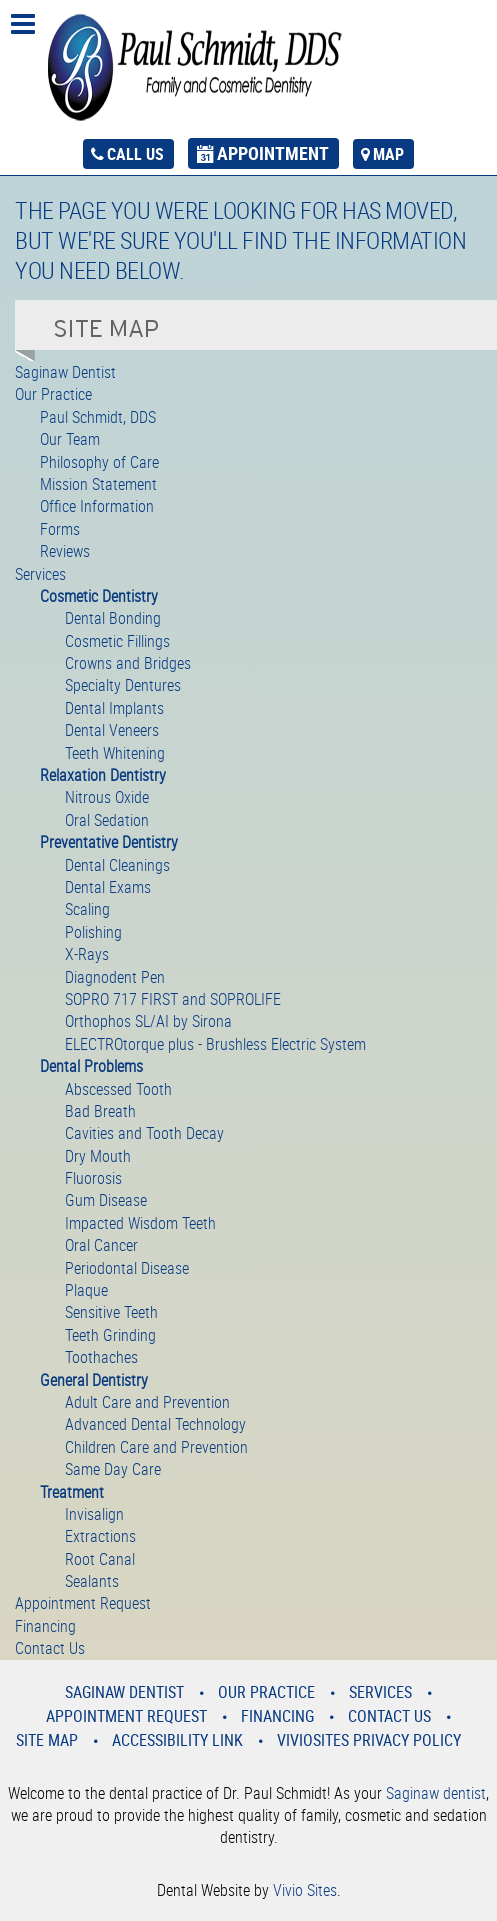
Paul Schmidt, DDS (98, 417)
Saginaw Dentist (65, 372)
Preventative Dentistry (109, 842)
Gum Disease (106, 1200)
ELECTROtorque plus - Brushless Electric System (215, 1044)
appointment (273, 153)
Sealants (92, 1581)
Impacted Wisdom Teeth (140, 1223)
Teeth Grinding (110, 1335)
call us (135, 154)
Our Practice (53, 394)
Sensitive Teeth (111, 1312)
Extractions (100, 1536)
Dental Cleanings (117, 865)
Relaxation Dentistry (103, 775)
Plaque (86, 1290)
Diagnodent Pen (115, 977)
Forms (60, 529)
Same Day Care (113, 1469)
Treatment (72, 1492)
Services (40, 574)
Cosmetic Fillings (117, 641)
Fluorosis (93, 1178)
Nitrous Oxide (107, 797)
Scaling (87, 909)
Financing (45, 1626)
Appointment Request (83, 1603)
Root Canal (100, 1559)
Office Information (97, 506)
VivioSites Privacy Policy (369, 1740)
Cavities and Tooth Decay (144, 1133)
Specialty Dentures (123, 685)
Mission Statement (98, 484)
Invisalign (94, 1514)
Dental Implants (114, 708)
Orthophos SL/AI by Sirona (148, 1021)
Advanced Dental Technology (155, 1424)
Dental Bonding (113, 618)
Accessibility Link (177, 1740)
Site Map (47, 1740)
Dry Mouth (98, 1156)
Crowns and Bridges (128, 663)
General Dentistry (94, 1380)
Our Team (70, 439)
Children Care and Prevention (156, 1447)
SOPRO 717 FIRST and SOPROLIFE (173, 999)
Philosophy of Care (99, 462)
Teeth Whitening (115, 753)
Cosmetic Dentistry (99, 596)
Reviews (65, 551)
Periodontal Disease (127, 1268)
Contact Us (50, 1648)
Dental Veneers (112, 730)
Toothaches (101, 1357)
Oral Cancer (101, 1245)
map (388, 154)
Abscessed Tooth (118, 1089)
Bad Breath (100, 1111)
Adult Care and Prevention (147, 1402)
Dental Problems (91, 1066)
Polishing (93, 932)
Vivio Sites (305, 1890)
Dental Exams (108, 887)
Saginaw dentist (436, 1793)
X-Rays (87, 954)
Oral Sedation (107, 820)
